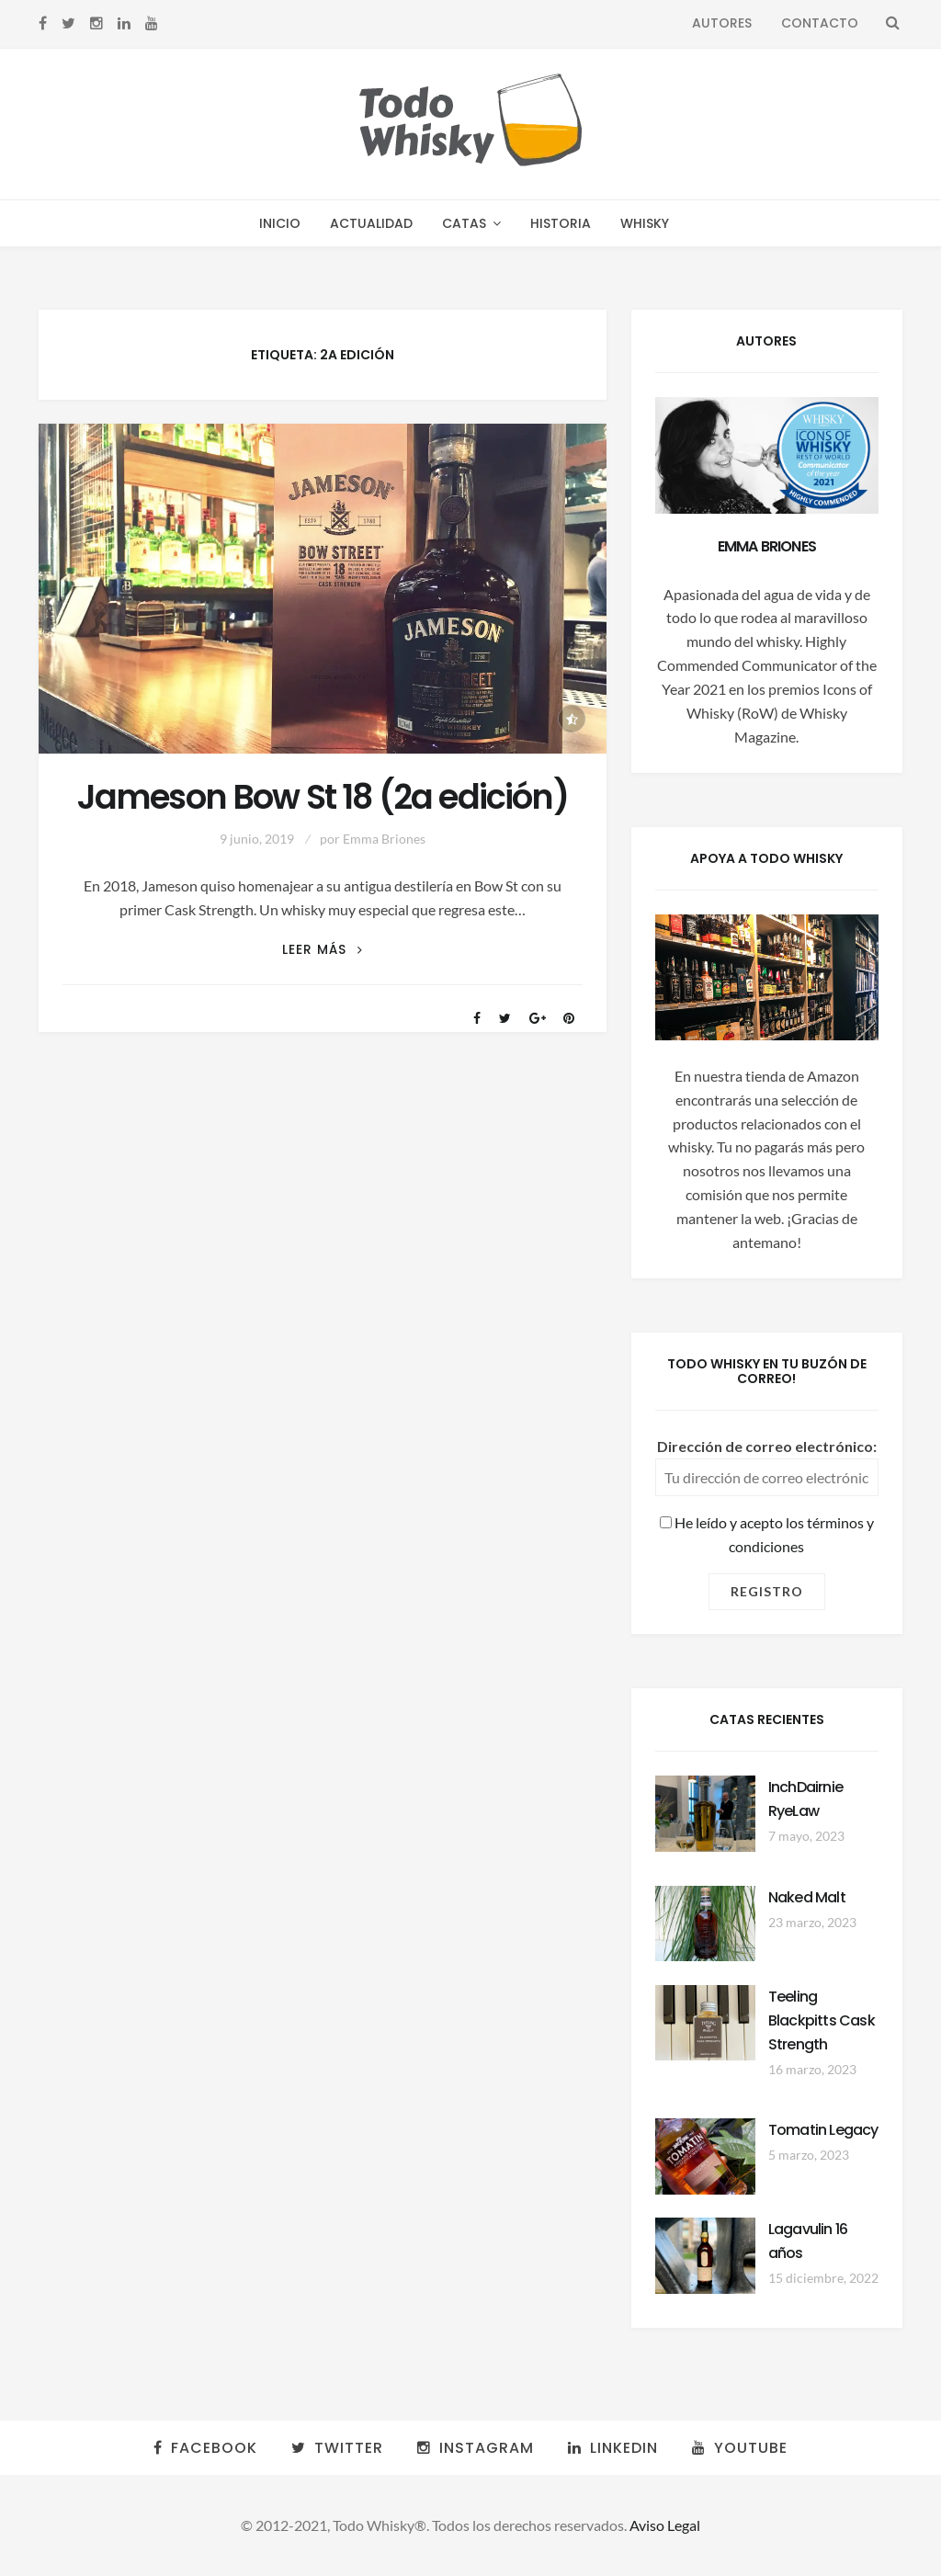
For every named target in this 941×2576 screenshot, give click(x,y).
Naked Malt (806, 1897)
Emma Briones (384, 838)
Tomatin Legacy (823, 2129)
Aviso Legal (664, 2525)
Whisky (644, 223)
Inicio (279, 223)
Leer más (322, 950)
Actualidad (371, 223)
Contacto (819, 23)
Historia (560, 223)
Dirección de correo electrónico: (767, 1446)
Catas (464, 223)
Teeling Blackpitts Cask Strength (821, 2020)
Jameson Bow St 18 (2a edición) (322, 797)
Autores (722, 23)
